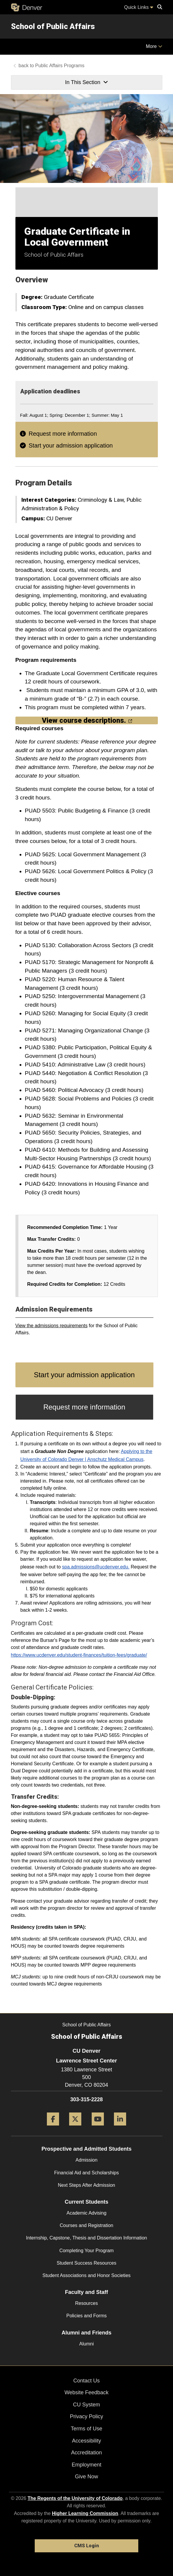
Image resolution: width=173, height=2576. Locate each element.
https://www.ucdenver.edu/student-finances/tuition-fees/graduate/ (79, 1655)
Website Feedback (86, 2392)
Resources (86, 2303)
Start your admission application (71, 445)
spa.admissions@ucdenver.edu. (95, 1566)
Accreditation (86, 2453)
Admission (87, 2160)
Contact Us (86, 2381)
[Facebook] (53, 2127)
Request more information (63, 433)
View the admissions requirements (51, 1325)
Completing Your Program (86, 2250)
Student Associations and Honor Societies (86, 2275)
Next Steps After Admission (86, 2185)
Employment (86, 2465)
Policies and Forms (86, 2315)
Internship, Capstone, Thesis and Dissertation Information (86, 2237)
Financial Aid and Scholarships (86, 2172)
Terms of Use (86, 2429)
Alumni (86, 2343)
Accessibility (86, 2441)
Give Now (86, 2477)
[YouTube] (97, 2127)
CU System (86, 2405)
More (154, 46)
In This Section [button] (86, 82)
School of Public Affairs (53, 26)
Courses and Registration (86, 2225)
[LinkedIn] (120, 2127)
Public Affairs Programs (60, 65)
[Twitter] (75, 2127)
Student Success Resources (86, 2263)
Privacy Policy (86, 2416)
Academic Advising (86, 2212)
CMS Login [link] (86, 2545)
